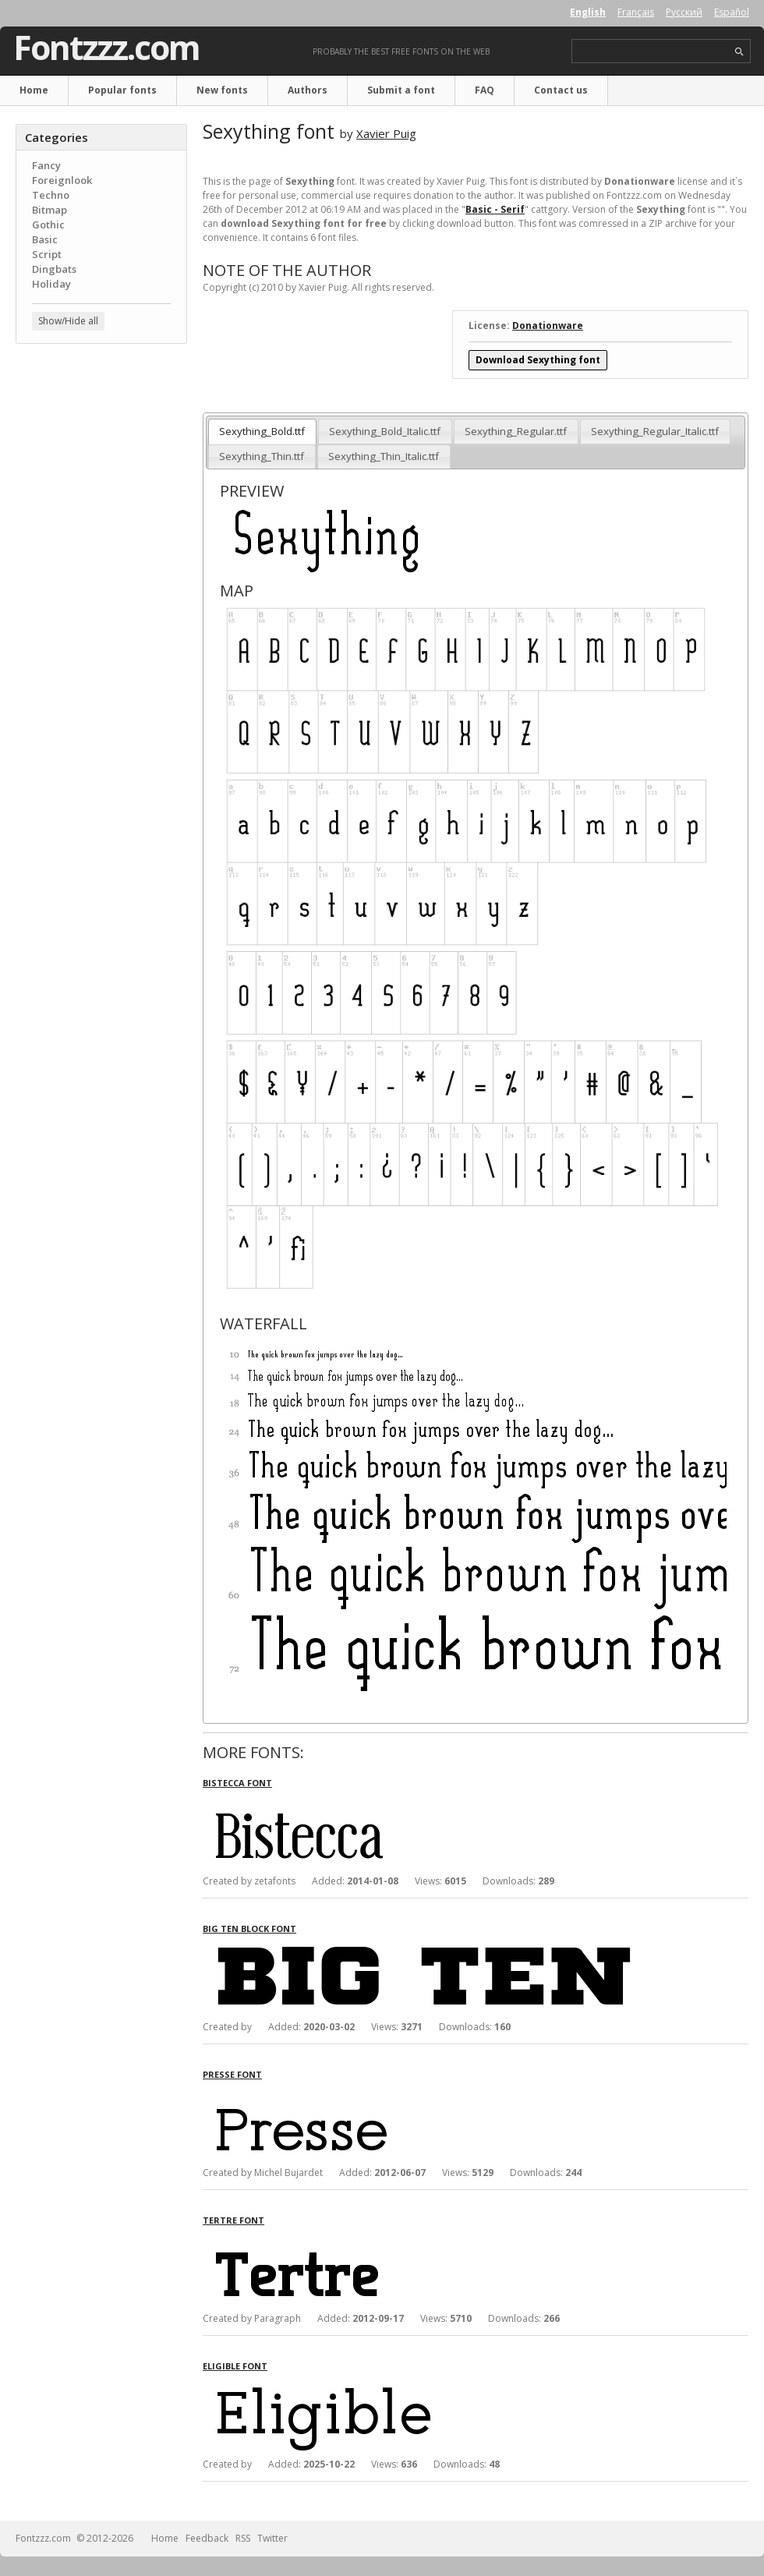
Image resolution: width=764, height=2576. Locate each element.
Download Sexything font (538, 359)
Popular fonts (122, 90)
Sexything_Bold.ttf (262, 431)
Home (33, 90)
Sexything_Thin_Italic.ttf (383, 456)
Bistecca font (237, 1783)
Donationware (547, 325)
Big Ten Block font (249, 1928)
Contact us (561, 90)
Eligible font (235, 2366)
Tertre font (233, 2220)
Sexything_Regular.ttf (516, 431)
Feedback (207, 2538)
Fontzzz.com (106, 47)
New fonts (222, 90)
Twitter (272, 2538)
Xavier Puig (386, 133)
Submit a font (401, 90)
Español (731, 12)
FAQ (484, 90)
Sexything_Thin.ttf (261, 456)
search (739, 52)
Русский (684, 12)
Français (635, 12)
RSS (242, 2538)
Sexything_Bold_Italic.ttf (384, 431)
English (588, 12)
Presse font (232, 2074)
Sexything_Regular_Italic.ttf (655, 431)
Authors (307, 90)
